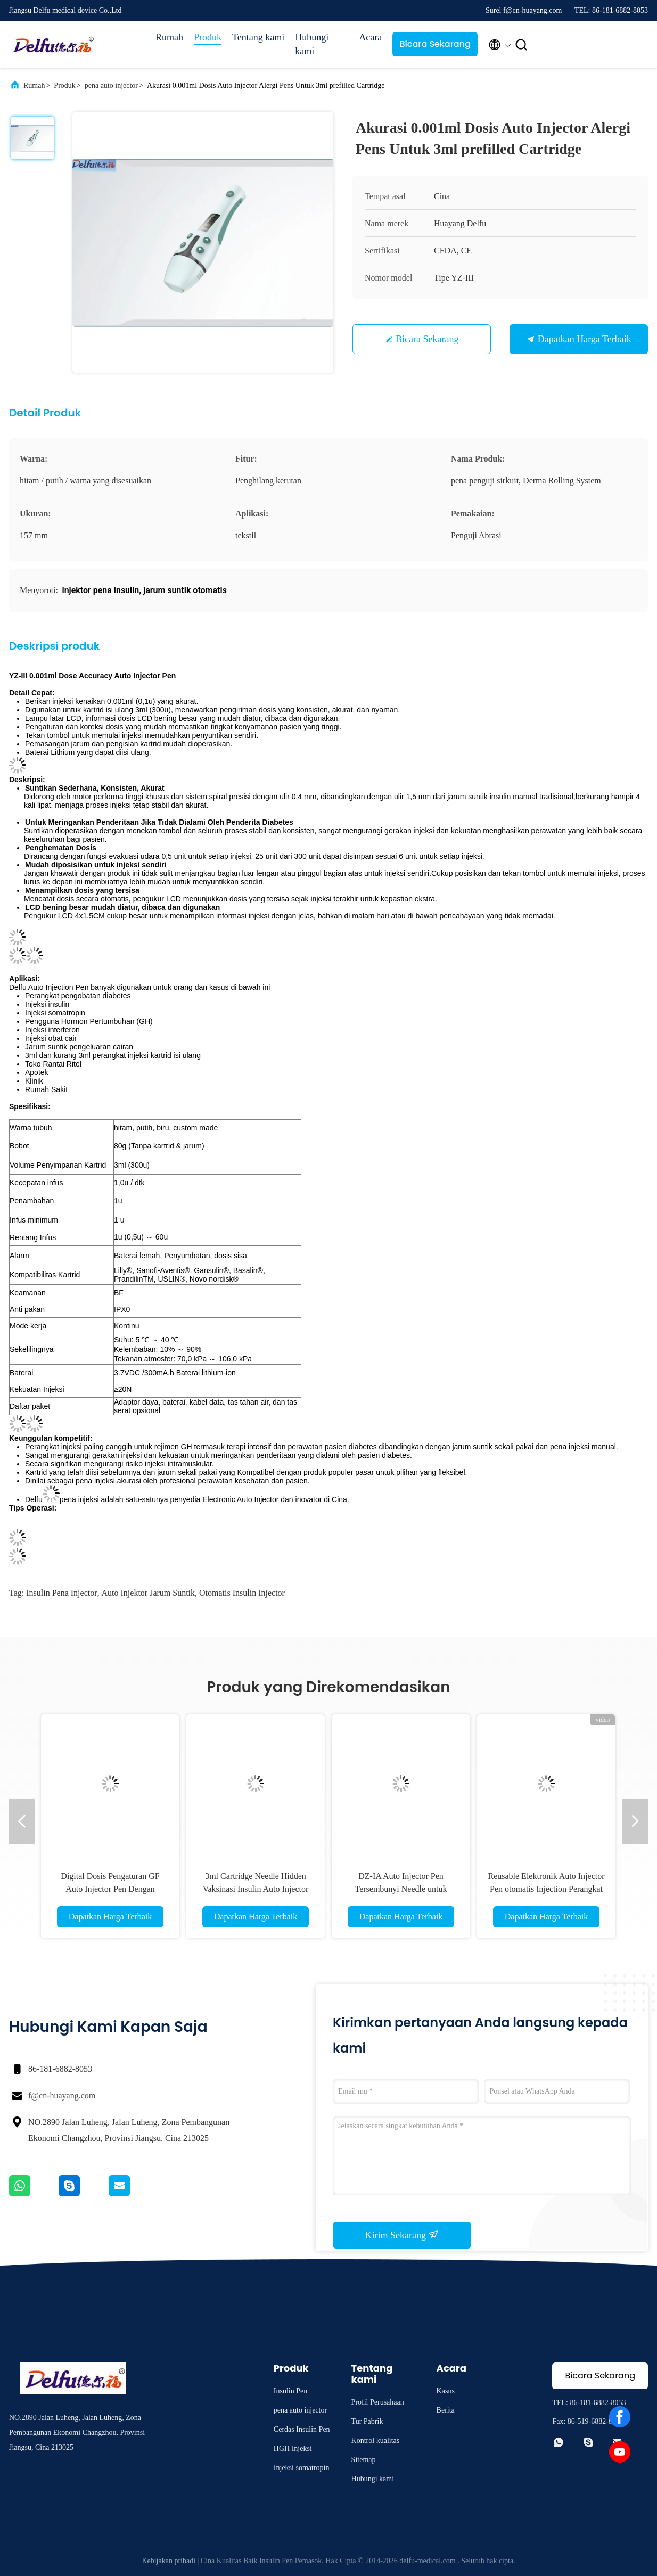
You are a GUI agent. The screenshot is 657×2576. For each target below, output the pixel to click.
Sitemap (363, 2460)
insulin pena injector (61, 1592)
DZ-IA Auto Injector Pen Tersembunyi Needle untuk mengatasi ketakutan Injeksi (401, 1889)
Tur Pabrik (367, 2421)
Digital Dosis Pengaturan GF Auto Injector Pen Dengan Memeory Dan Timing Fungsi (110, 1889)
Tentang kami (258, 37)
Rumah (169, 37)
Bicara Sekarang (435, 44)
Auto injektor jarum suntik (148, 1592)
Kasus (446, 2391)
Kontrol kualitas (375, 2440)
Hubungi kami (311, 44)
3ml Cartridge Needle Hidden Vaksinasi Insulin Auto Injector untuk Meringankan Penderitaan (255, 1889)
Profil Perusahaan (377, 2402)
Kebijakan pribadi (168, 2561)
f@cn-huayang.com (61, 2095)
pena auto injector (111, 85)
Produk (207, 37)
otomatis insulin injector (242, 1592)
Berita (446, 2410)
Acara (370, 37)
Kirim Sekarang (402, 2235)
